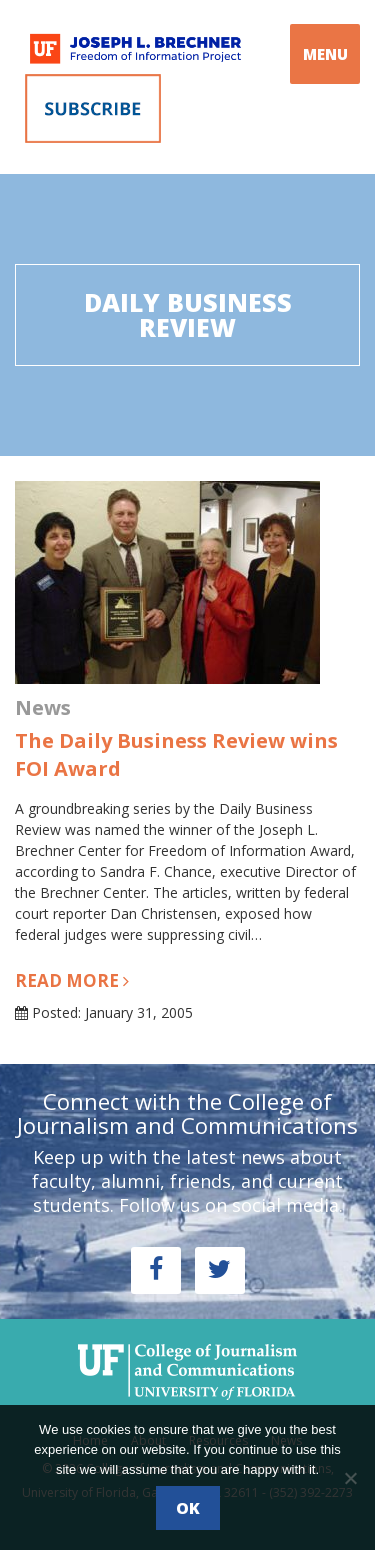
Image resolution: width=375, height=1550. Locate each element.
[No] (350, 1478)
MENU (325, 54)
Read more (72, 980)
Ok (188, 1508)
